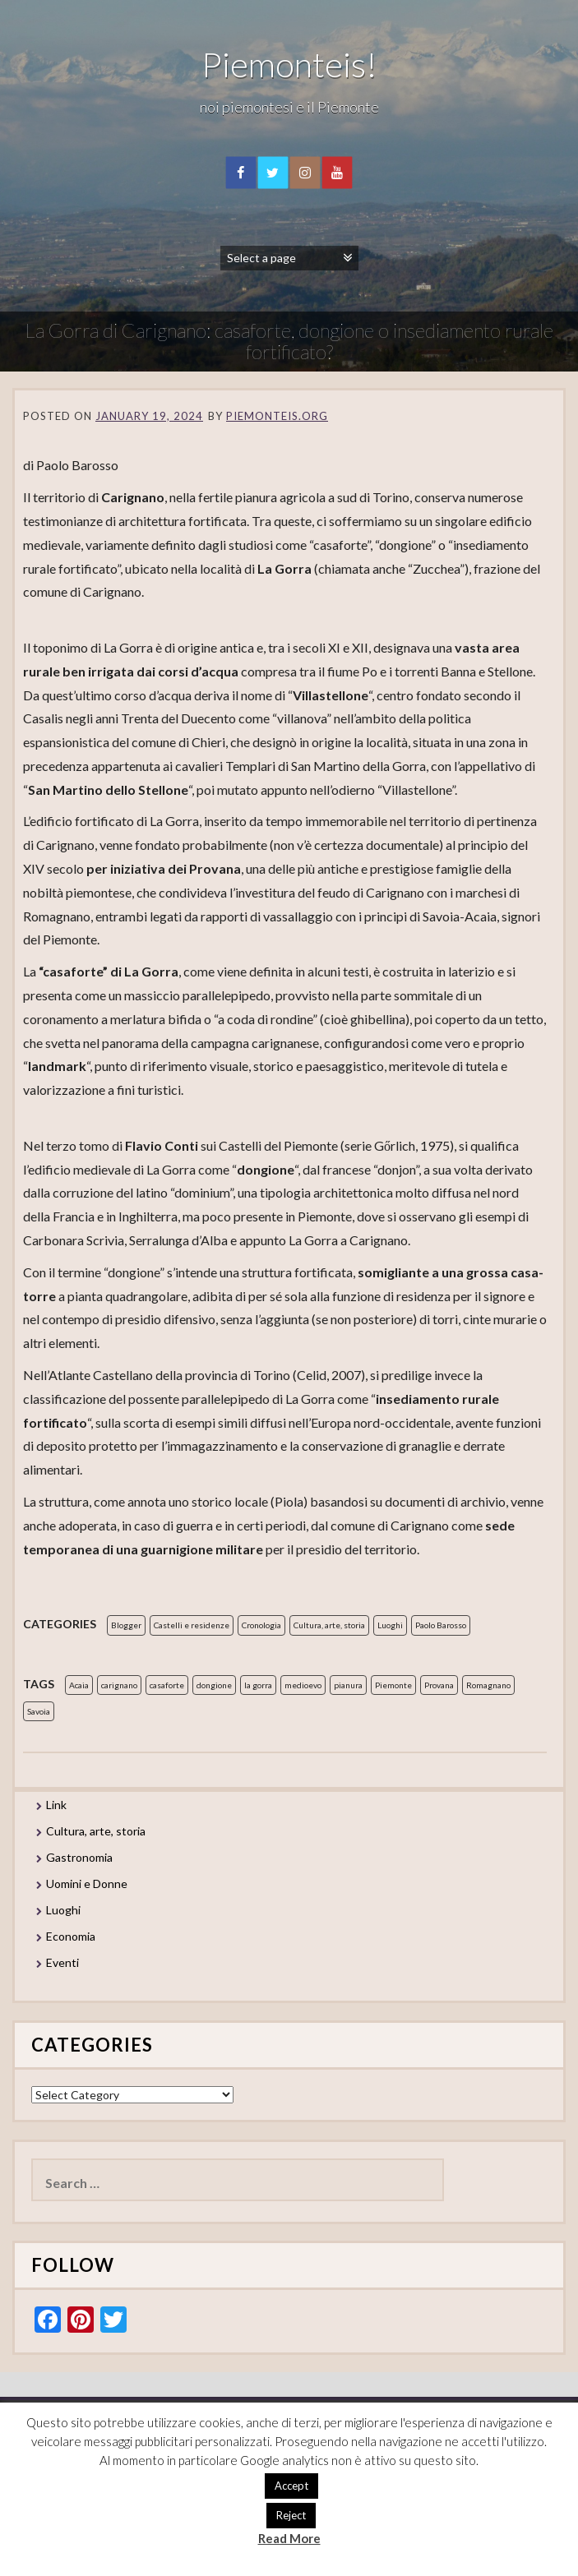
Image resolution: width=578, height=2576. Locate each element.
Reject (291, 2515)
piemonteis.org (277, 415)
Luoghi (390, 1625)
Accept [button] (291, 2485)
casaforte (167, 1685)
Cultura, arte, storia (329, 1625)
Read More (289, 2538)
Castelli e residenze (191, 1625)
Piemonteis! (289, 64)
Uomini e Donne (86, 1883)
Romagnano (488, 1685)
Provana (439, 1685)
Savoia (38, 1711)
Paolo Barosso (440, 1625)
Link (56, 1805)
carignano (119, 1685)
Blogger (126, 1625)
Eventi (62, 1962)
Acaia (79, 1685)
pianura (348, 1685)
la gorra (258, 1685)
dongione (214, 1685)
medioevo (302, 1685)
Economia (70, 1936)
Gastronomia (79, 1857)
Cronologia (261, 1625)
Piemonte (393, 1685)
